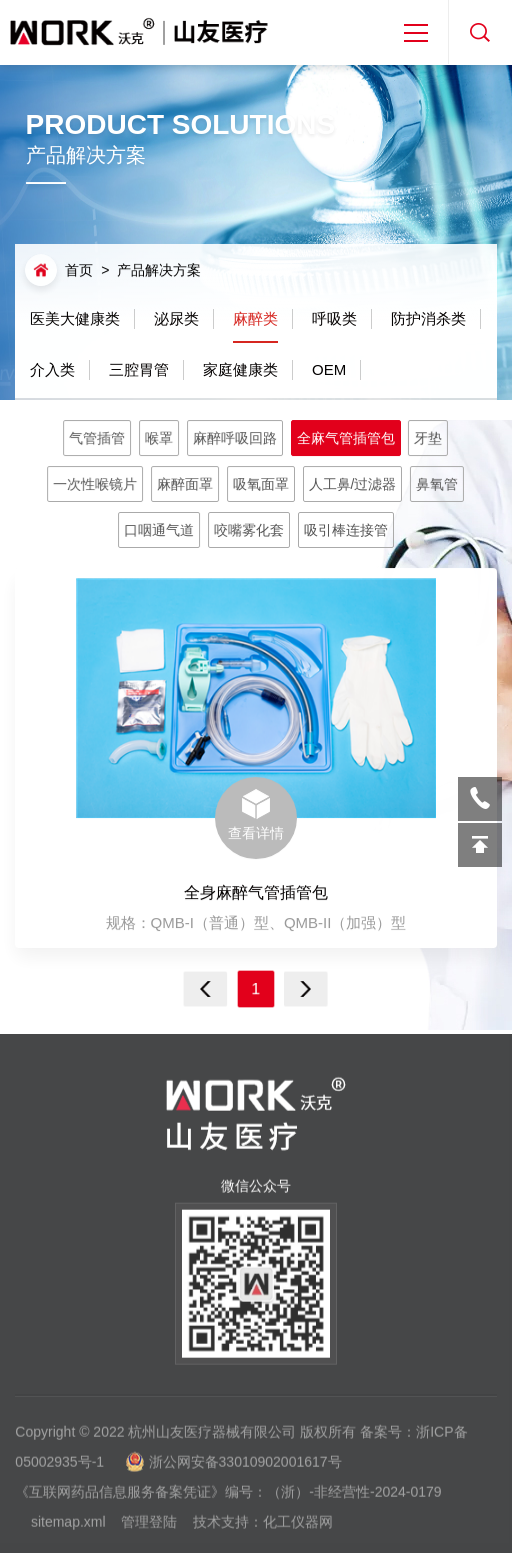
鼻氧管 (431, 483)
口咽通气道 (162, 528)
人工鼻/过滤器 (349, 483)
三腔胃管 (139, 368)
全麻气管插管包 (342, 439)
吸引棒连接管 (342, 528)
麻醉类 (255, 324)
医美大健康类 (75, 317)
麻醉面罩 (188, 483)
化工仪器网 (298, 1529)
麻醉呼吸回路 (235, 439)
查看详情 (256, 816)
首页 (79, 270)
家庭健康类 (240, 368)
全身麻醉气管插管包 (256, 893)
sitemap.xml (68, 1529)
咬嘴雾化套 (249, 528)
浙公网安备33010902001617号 (245, 1469)
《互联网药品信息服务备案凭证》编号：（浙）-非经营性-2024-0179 (228, 1499)
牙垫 (422, 439)
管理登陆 (149, 1529)
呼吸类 (334, 317)
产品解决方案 (159, 270)
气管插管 (103, 439)
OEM (329, 368)
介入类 (52, 368)
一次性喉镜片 (101, 483)
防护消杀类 (428, 317)
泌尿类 (176, 317)
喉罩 (162, 439)
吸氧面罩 (261, 483)
